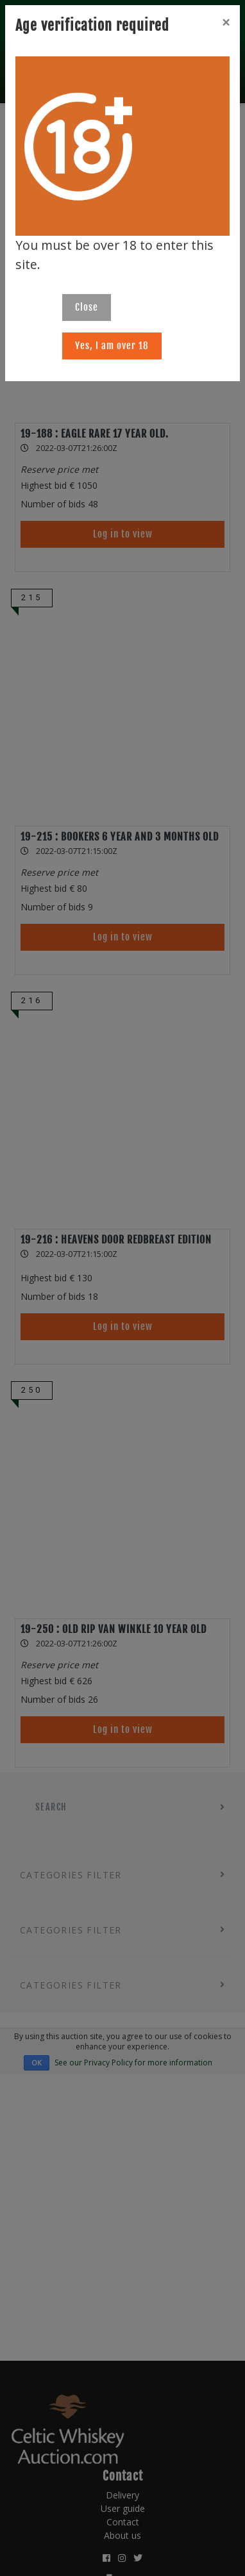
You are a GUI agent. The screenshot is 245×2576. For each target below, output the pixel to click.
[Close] (226, 22)
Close (86, 307)
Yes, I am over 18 (112, 346)
